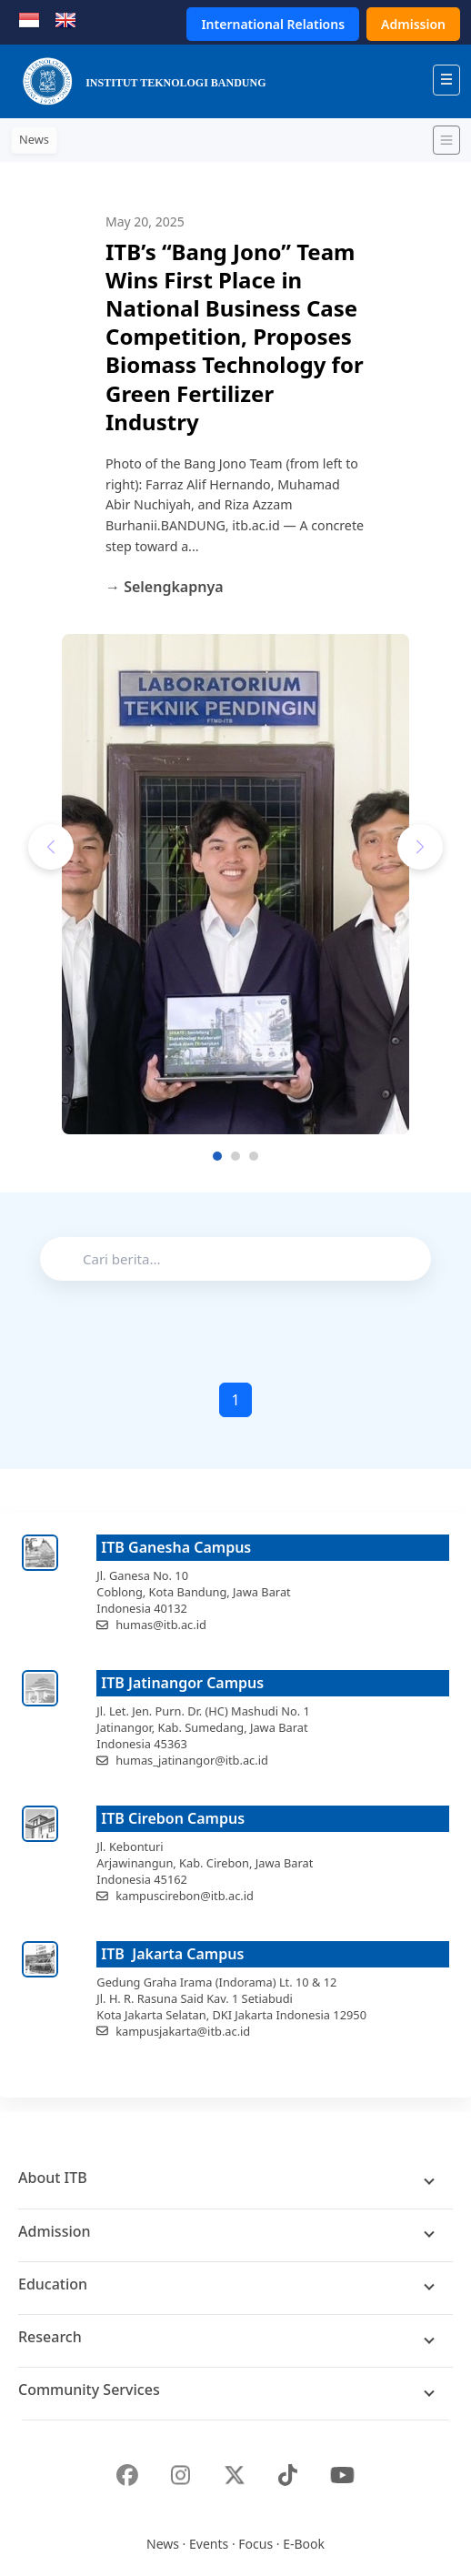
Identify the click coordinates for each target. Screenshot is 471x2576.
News (162, 2543)
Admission (413, 24)
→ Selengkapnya (164, 587)
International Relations (273, 24)
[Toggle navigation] (446, 140)
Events (208, 2543)
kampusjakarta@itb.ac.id (182, 2031)
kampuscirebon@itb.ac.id (184, 1895)
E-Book (304, 2543)
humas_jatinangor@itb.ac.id (191, 1760)
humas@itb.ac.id (160, 1624)
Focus (255, 2543)
